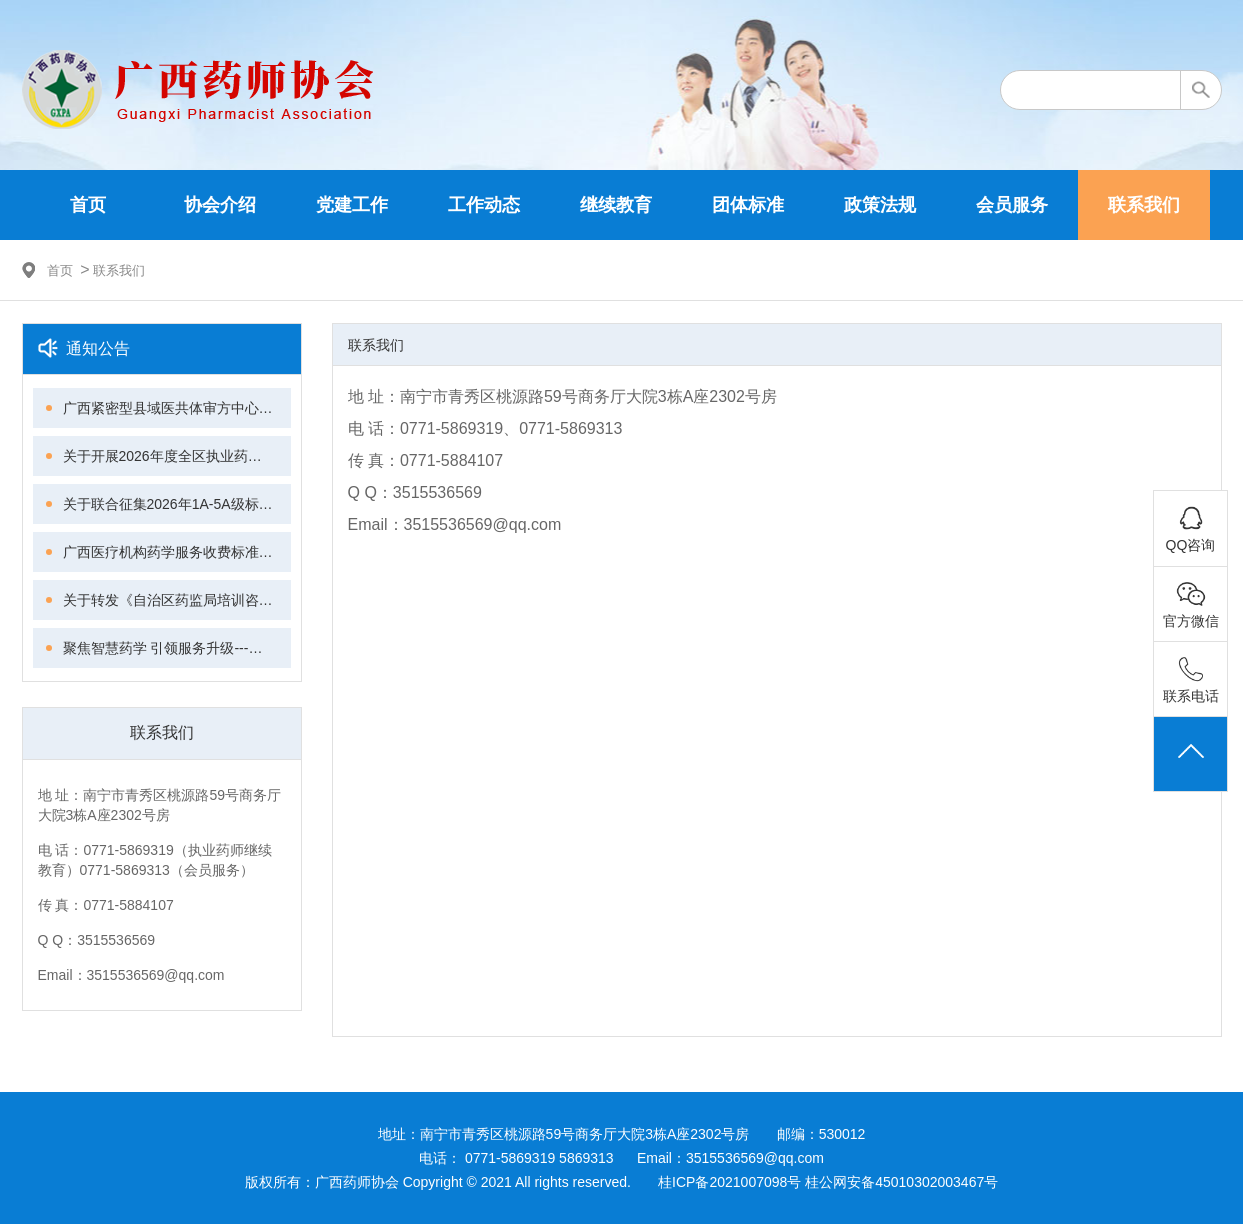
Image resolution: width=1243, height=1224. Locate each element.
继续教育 (616, 205)
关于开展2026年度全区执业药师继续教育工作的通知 (177, 456)
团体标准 (748, 205)
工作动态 (484, 205)
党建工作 (352, 205)
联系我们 (1144, 205)
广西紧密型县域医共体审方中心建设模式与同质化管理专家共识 (177, 408)
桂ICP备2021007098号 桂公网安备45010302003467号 (828, 1182)
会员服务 (1012, 205)
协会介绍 (220, 205)
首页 (88, 205)
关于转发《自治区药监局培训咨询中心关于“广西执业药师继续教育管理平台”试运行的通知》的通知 (177, 600)
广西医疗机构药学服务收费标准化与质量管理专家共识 (177, 552)
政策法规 (880, 205)
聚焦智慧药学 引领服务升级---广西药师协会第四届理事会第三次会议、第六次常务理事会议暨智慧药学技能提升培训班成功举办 (177, 648)
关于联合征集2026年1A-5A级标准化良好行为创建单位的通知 (177, 504)
